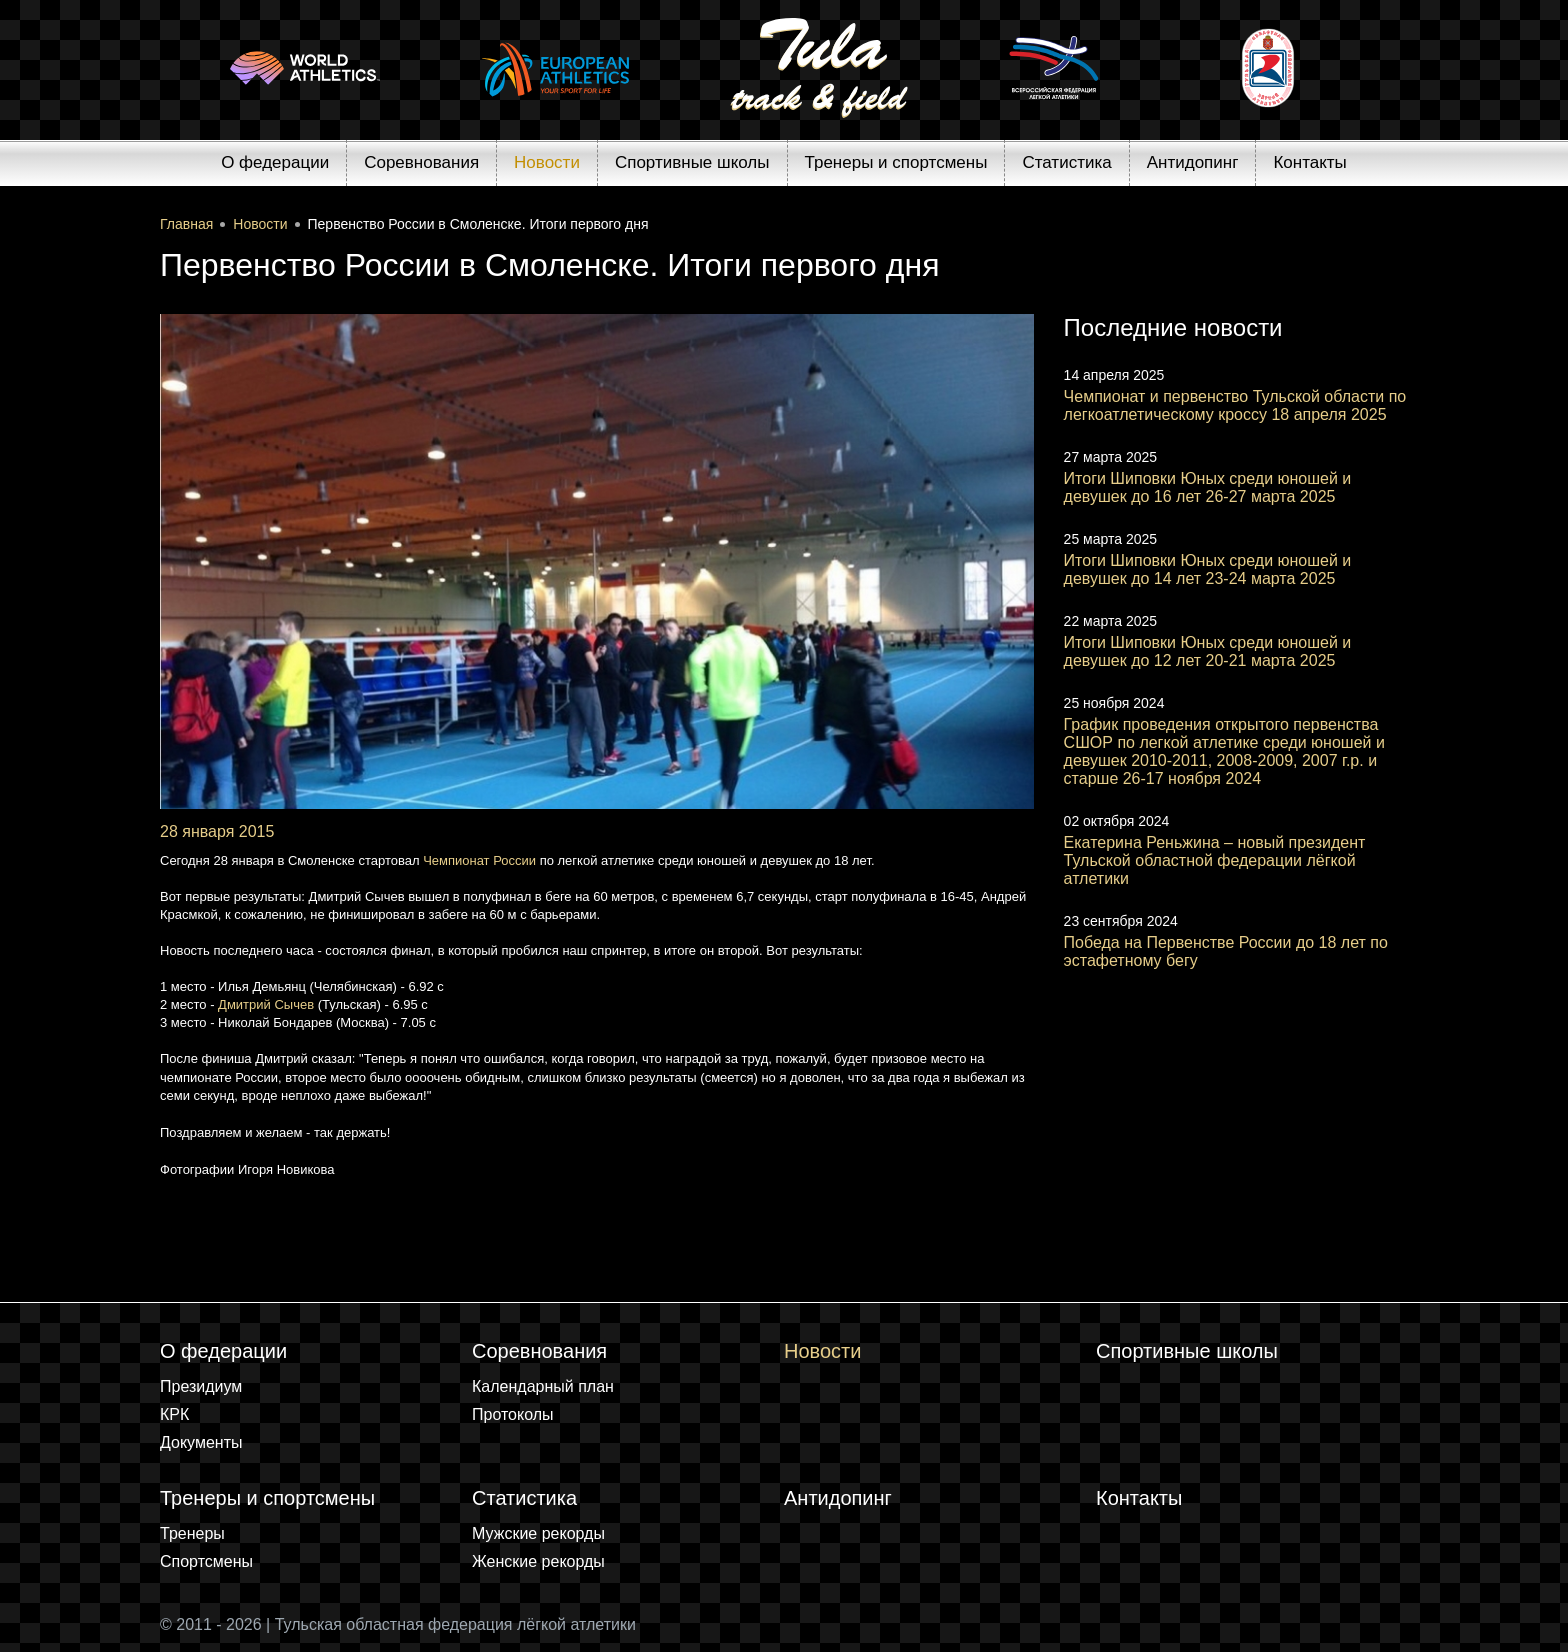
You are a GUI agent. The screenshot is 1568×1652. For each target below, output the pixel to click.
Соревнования (421, 162)
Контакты (1309, 162)
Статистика (1066, 162)
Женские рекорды (538, 1561)
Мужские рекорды (538, 1533)
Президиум (201, 1386)
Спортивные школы (692, 162)
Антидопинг (1193, 162)
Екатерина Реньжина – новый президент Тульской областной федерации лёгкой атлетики (1215, 860)
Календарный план (543, 1386)
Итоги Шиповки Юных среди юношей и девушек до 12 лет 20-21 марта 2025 (1208, 651)
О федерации (275, 162)
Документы (201, 1442)
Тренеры (192, 1533)
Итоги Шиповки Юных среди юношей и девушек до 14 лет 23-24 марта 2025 (1208, 569)
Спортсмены (206, 1561)
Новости (547, 162)
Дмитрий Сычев (266, 1004)
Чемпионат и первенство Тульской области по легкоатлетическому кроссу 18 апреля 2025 (1235, 405)
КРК (174, 1414)
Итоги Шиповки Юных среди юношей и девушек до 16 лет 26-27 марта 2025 (1208, 487)
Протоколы (513, 1414)
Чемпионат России (479, 860)
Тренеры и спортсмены (896, 162)
